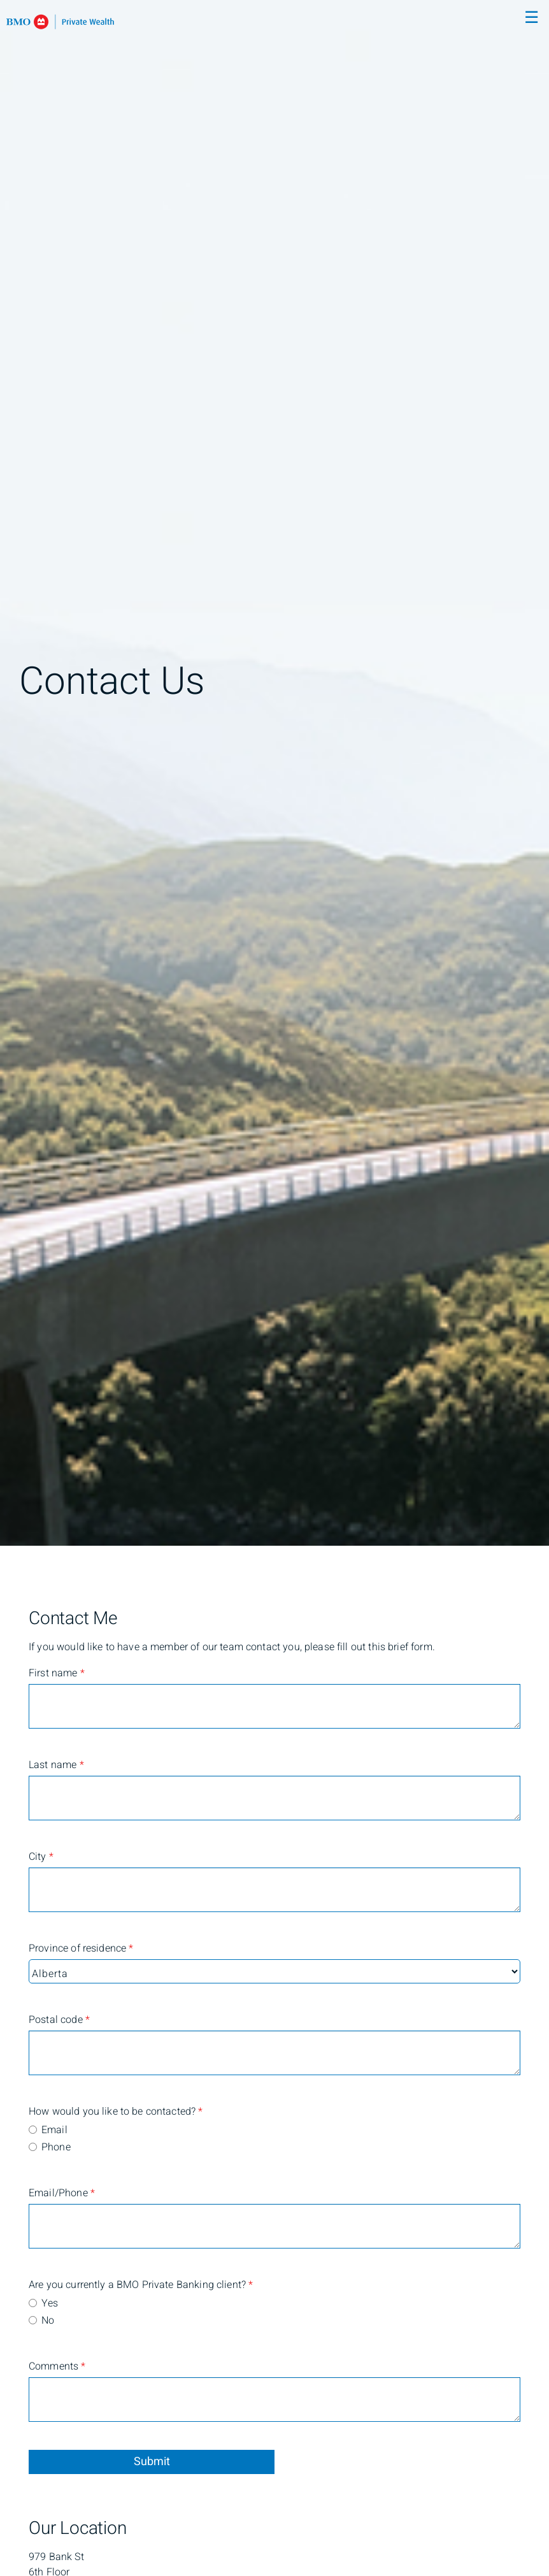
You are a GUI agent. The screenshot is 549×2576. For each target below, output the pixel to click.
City (41, 1856)
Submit (152, 2461)
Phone (56, 2147)
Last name (56, 1765)
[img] (274, 773)
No (47, 2320)
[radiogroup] (274, 2139)
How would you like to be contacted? (80, 2111)
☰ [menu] (531, 18)
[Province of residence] (274, 1971)
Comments (57, 2366)
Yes (49, 2303)
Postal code (59, 2019)
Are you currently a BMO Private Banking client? (80, 2284)
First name (57, 1673)
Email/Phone (62, 2193)
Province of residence (80, 1948)
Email (54, 2130)
